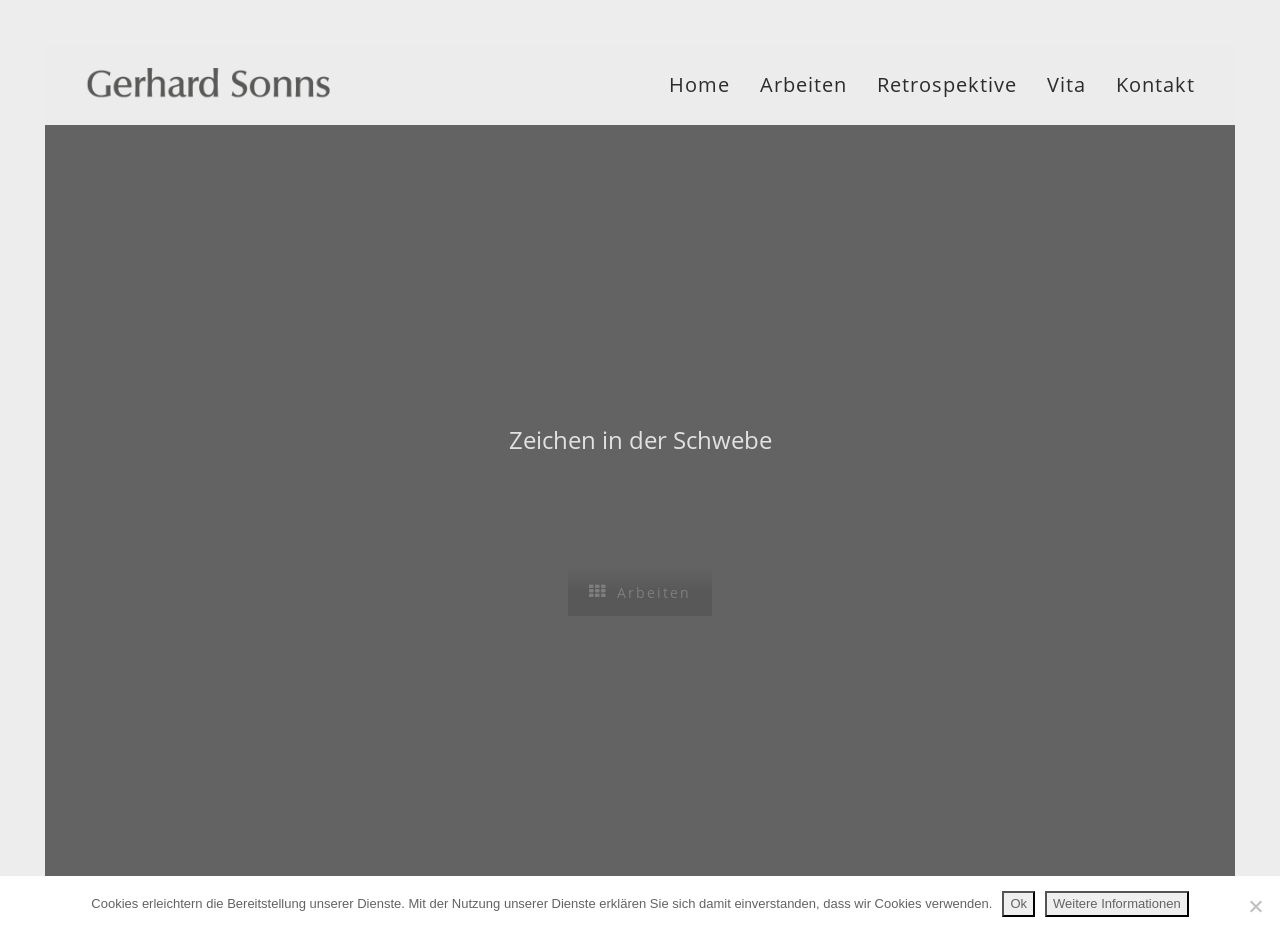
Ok (1018, 903)
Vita (1066, 84)
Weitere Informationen (1117, 903)
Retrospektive (947, 84)
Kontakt (1155, 84)
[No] (1255, 906)
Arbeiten (803, 84)
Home (699, 84)
